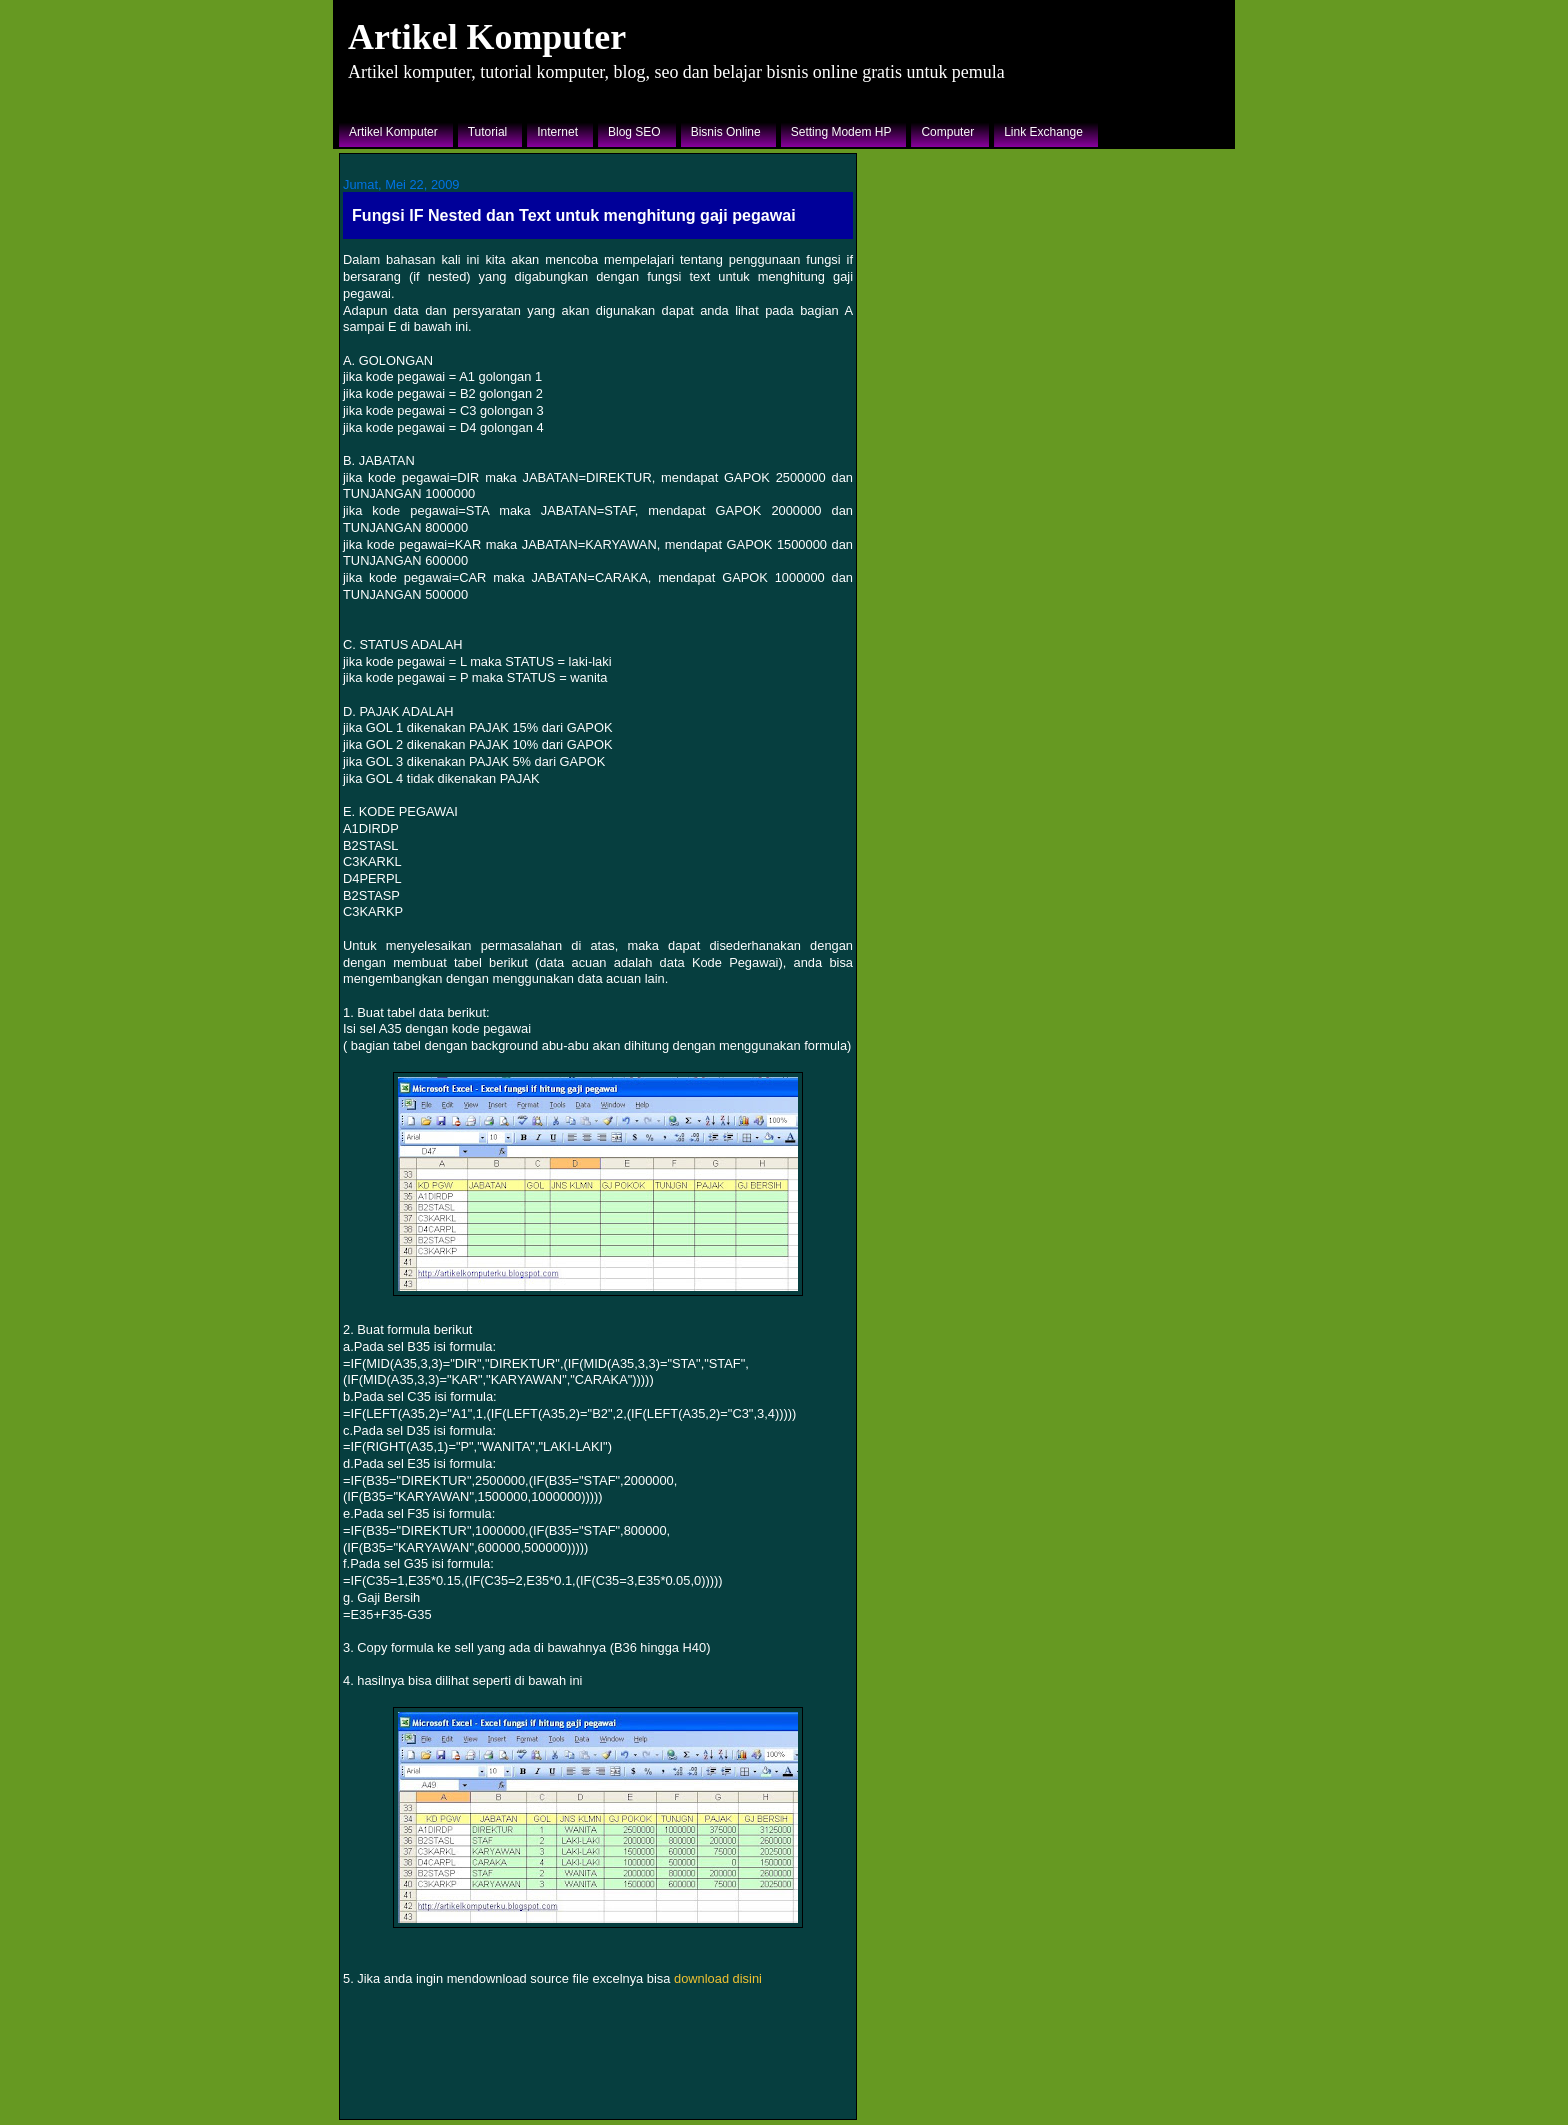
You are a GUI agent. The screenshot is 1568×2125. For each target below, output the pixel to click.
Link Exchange (1043, 132)
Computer (947, 132)
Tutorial (488, 132)
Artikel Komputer (487, 37)
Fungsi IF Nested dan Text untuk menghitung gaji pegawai (574, 215)
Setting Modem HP (841, 132)
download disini (718, 1978)
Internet (557, 132)
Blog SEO (634, 132)
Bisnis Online (726, 132)
